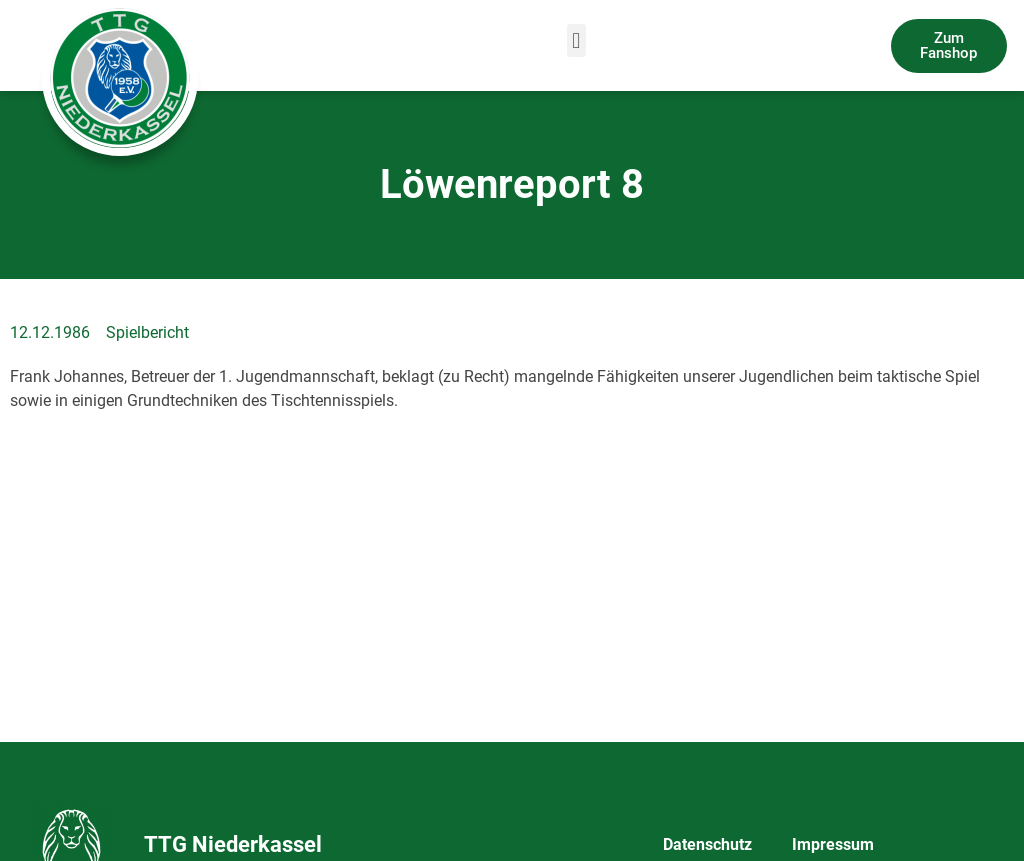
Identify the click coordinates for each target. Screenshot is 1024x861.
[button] (576, 40)
